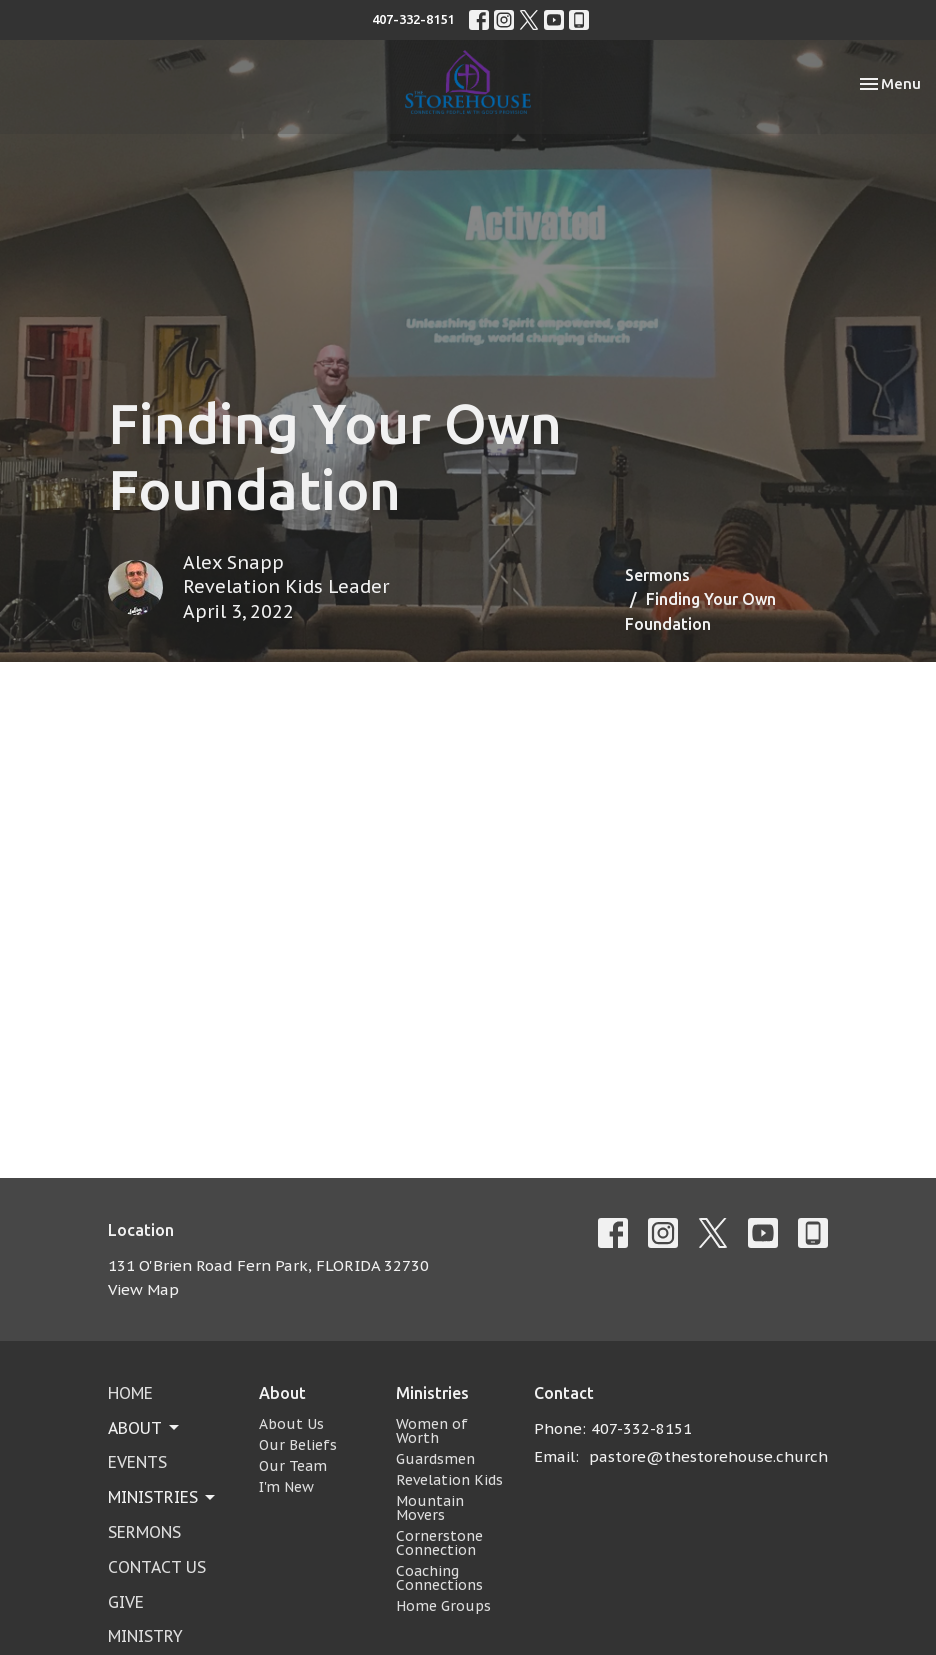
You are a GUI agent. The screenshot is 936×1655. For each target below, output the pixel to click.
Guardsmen (435, 1459)
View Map (143, 1289)
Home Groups (443, 1606)
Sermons (657, 575)
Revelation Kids (449, 1480)
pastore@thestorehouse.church (708, 1456)
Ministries (432, 1393)
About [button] (145, 1428)
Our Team (293, 1466)
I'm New (286, 1487)
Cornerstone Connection (439, 1543)
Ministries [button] (163, 1497)
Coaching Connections (439, 1578)
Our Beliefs (298, 1445)
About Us (291, 1424)
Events (137, 1462)
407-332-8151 (413, 19)
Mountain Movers (430, 1508)
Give (126, 1602)
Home (130, 1393)
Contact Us (157, 1567)
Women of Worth (432, 1431)
